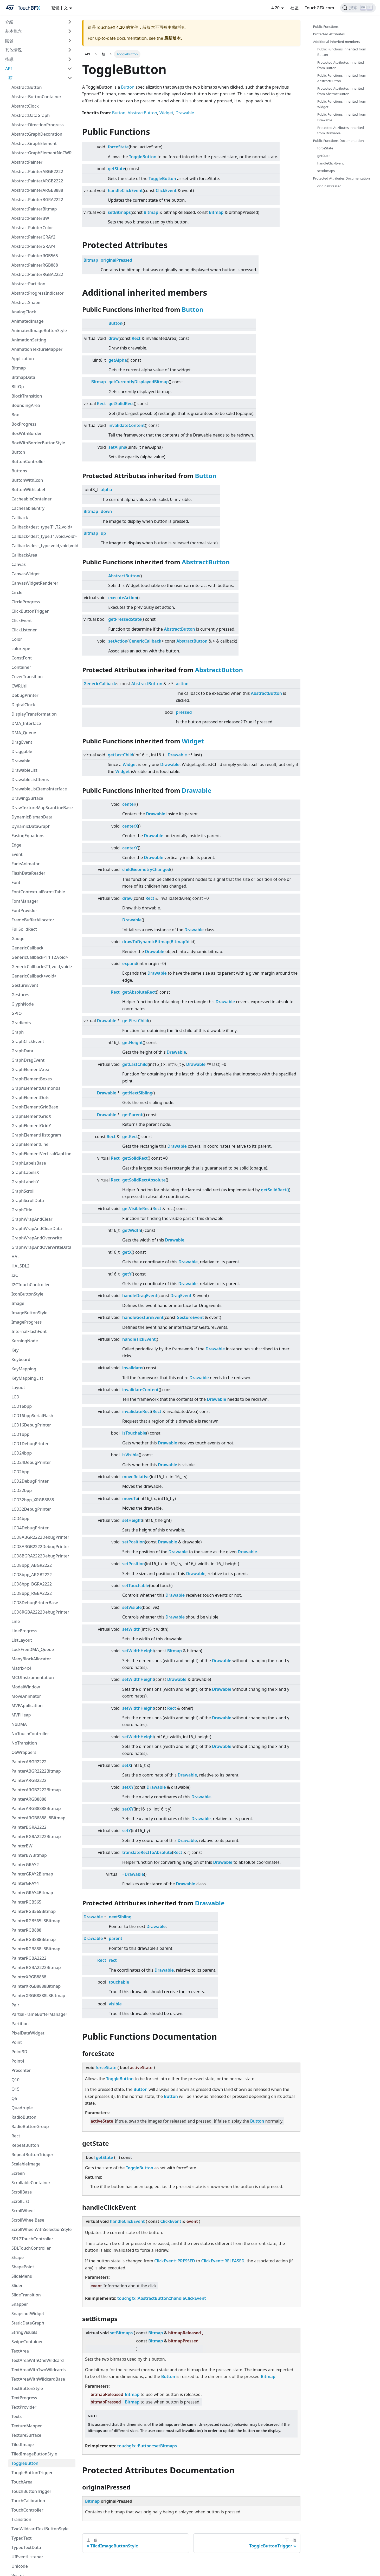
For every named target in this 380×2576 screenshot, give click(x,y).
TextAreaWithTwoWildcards (38, 2370)
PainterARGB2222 (29, 1780)
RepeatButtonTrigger (32, 2154)
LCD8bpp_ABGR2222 (31, 1565)
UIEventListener (27, 2557)
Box (15, 415)
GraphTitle (21, 1210)
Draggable (21, 751)
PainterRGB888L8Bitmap (35, 1949)
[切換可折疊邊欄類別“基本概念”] (69, 31)
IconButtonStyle (27, 1294)
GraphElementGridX (31, 1116)
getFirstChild (135, 1020)
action (182, 683)
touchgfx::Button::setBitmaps (147, 2446)
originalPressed (116, 260)
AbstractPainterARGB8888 (37, 190)
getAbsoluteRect (139, 992)
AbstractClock (25, 106)
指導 (9, 59)
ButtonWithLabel (28, 489)
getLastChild (120, 755)
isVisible (130, 1455)
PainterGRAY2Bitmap (32, 1874)
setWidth (131, 1629)
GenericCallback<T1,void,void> (41, 966)
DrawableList (24, 770)
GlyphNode (22, 1004)
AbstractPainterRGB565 (34, 256)
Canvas (18, 564)
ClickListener (24, 630)
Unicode (19, 2566)
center (128, 804)
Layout (18, 1387)
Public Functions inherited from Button (341, 52)
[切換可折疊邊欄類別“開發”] (69, 40)
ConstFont (21, 658)
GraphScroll (23, 1191)
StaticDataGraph (27, 2323)
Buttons (19, 471)
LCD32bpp (21, 1490)
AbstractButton (26, 87)
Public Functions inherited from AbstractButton (341, 78)
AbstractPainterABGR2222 (37, 171)
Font (15, 882)
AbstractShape (25, 302)
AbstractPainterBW (30, 218)
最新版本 (172, 38)
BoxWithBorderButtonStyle (38, 443)
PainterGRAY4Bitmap (32, 1892)
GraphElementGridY (31, 1125)
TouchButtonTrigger (31, 2491)
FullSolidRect (24, 929)
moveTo (130, 1498)
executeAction (122, 597)
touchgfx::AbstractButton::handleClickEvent (161, 2298)
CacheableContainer (31, 499)
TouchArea (22, 2482)
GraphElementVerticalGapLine (41, 1154)
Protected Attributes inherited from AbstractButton (340, 91)
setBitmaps (119, 212)
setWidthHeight (138, 1651)
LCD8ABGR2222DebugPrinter (40, 1537)
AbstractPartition (28, 284)
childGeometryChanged (146, 869)
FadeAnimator (25, 864)
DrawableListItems (30, 779)
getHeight (132, 1042)
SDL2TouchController (32, 2239)
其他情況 (13, 50)
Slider (17, 2285)
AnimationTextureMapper (36, 349)
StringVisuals (24, 2332)
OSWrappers (23, 1752)
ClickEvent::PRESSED (174, 2261)
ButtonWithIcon (27, 480)
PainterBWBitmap (29, 1855)
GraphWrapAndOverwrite (36, 1238)
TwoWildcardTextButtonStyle (39, 2529)
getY (127, 1274)
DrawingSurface (27, 798)
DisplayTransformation (34, 714)
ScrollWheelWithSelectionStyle (41, 2229)
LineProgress (24, 1631)
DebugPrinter (24, 695)
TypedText (21, 2538)
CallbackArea (24, 555)
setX (126, 1765)
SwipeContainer (27, 2341)
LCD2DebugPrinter (30, 1481)
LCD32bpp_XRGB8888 (32, 1500)
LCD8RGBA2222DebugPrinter (40, 1612)
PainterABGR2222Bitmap (36, 1771)
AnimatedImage (27, 321)
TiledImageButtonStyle (34, 2454)
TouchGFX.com (319, 8)
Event (17, 854)
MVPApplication (27, 1705)
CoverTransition (27, 676)
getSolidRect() (275, 1190)
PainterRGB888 (26, 1930)
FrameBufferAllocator (32, 920)
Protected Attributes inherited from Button (340, 65)
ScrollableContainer (30, 2182)
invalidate (132, 1368)
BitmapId (180, 941)
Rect (15, 2136)
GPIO (16, 1013)
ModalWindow (25, 1687)
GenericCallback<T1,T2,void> (39, 957)
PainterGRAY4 (25, 1883)
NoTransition (24, 1743)
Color (16, 639)
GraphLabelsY (25, 1182)
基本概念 (13, 31)
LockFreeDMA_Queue (32, 1649)
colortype (20, 648)
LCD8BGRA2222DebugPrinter (40, 1556)
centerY (130, 848)
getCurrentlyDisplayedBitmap (138, 382)
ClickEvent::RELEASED (222, 2261)
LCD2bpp (20, 1472)
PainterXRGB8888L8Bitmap (38, 1995)
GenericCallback (27, 948)
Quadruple (22, 2108)
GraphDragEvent (27, 1060)
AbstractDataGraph (30, 115)
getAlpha (117, 360)
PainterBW (22, 1846)
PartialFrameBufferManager (39, 2014)
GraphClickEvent (27, 1041)
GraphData (22, 1051)
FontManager (24, 901)
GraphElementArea (30, 1069)
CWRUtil (19, 686)
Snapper (19, 2304)
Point (16, 2042)
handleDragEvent (139, 1295)
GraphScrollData (27, 1200)
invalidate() (192, 2430)
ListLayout (21, 1640)
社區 (294, 8)
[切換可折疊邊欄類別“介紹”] (69, 22)
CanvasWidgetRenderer (34, 583)
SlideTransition (26, 2295)
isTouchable (134, 1433)
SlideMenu (21, 2276)
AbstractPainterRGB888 (34, 265)
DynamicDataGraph (30, 826)
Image (17, 1303)
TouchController (27, 2510)
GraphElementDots (30, 1097)
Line (15, 1621)
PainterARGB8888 (29, 1799)
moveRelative (136, 1476)
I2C (14, 1275)
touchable (119, 1982)
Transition (21, 2519)
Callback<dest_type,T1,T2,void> (42, 527)
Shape (17, 2257)
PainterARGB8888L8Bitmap (38, 1818)
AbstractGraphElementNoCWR (41, 153)
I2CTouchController (30, 1284)
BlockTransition (26, 396)
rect (113, 1960)
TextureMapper (26, 2426)
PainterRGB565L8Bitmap (35, 1921)
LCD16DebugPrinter (31, 1425)
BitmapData (23, 377)
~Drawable (133, 1874)
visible (115, 2004)
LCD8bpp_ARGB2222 (31, 1574)
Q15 (15, 2089)
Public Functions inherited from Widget (341, 104)
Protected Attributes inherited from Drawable (340, 130)
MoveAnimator (26, 1696)
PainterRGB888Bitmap (33, 1939)
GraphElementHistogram (36, 1135)
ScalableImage (26, 2164)
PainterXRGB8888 (28, 1977)
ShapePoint (22, 2267)
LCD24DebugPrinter (31, 1462)
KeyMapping (23, 1369)
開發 (9, 40)
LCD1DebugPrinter (30, 1443)
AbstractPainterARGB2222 (37, 181)
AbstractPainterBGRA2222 (37, 199)
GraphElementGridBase (34, 1107)
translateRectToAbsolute (147, 1852)
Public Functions (326, 26)
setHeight (132, 1520)
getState (116, 168)
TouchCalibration (28, 2501)
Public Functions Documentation (338, 140)
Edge (16, 845)
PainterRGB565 (26, 1902)
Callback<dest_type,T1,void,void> (43, 536)
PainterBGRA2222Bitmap (36, 1836)
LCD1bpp (20, 1434)
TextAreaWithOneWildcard (37, 2360)
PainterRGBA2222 (29, 1958)
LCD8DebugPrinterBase (34, 1603)
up (103, 533)
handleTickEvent (139, 1339)
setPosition (133, 1542)
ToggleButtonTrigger (32, 2472)
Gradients (21, 1023)
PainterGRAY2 (25, 1864)
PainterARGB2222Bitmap (36, 1790)
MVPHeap (21, 1715)
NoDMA (19, 1724)
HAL (15, 1256)
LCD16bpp (21, 1406)
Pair (15, 2005)
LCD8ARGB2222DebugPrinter (40, 1546)
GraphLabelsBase (28, 1163)
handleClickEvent (125, 190)
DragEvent (21, 742)
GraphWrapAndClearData (36, 1228)
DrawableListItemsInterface (39, 789)
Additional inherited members (336, 41)
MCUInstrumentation (32, 1677)
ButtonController (28, 461)
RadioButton (23, 2117)
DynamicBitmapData (32, 817)
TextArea (20, 2351)
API (8, 68)
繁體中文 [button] (59, 8)
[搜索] (358, 7)
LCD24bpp (21, 1453)
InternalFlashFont (29, 1331)
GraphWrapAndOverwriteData (41, 1247)
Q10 (15, 2080)
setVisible (132, 1607)
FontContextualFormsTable (38, 892)
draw (113, 338)
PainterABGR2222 (29, 1762)
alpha (106, 489)
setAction (117, 641)
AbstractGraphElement (34, 143)
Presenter (21, 2070)
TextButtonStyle (27, 2388)
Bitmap (18, 368)
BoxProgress (23, 424)
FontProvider (24, 910)
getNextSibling (137, 1093)
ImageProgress (26, 1322)
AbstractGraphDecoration (36, 134)
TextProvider (23, 2407)
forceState (118, 147)
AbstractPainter (26, 162)
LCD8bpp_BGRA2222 (31, 1584)
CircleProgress (25, 602)
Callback (19, 517)
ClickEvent (21, 620)
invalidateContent (126, 425)
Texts (16, 2416)
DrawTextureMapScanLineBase (42, 807)
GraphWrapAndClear (32, 1219)
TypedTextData (26, 2547)
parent (115, 1938)
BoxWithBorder (26, 433)
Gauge (17, 938)
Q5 (14, 2098)
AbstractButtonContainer (36, 97)
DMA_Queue (23, 733)
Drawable (20, 761)
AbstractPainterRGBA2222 (37, 274)
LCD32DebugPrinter (31, 1509)
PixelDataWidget (27, 2033)
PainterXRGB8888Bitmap (36, 1986)
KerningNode (24, 1341)
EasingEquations (27, 835)
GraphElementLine (29, 1144)
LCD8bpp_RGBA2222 (31, 1593)
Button (18, 452)
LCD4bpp (20, 1518)
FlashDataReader (28, 873)
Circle (16, 592)
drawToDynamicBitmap (145, 941)
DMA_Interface (26, 723)
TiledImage (22, 2444)
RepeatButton (25, 2145)
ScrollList (20, 2201)
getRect (130, 1136)
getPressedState (124, 619)
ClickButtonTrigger (30, 611)
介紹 (9, 22)
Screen (18, 2173)
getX (127, 1252)
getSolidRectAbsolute (144, 1180)
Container (21, 667)
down (106, 511)
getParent (132, 1115)
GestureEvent (24, 985)
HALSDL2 (20, 1266)
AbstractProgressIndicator (37, 293)
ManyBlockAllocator (31, 1659)
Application (22, 358)
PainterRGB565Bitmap (33, 1911)
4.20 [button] (275, 8)
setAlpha (117, 447)
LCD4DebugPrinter (30, 1528)
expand (129, 963)
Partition (20, 2023)
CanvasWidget (25, 574)
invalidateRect (136, 1411)
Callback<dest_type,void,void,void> (43, 546)
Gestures (20, 995)
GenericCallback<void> (34, 976)
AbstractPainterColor (32, 227)
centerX (130, 826)
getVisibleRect (136, 1208)
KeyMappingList (27, 1378)
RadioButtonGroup (30, 2126)
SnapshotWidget (27, 2313)
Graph (17, 1032)
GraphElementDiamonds (35, 1088)
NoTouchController (30, 1733)
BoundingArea (25, 405)
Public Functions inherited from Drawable (341, 117)
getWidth (131, 1230)
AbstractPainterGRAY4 (33, 246)
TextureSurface (26, 2435)
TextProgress (24, 2398)
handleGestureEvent (143, 1317)
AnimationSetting (28, 340)
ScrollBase (21, 2192)
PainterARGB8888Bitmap (36, 1808)
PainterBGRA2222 (29, 1827)
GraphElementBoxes (31, 1079)
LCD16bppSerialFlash (32, 1415)
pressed (184, 712)
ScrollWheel (23, 2211)
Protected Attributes (329, 34)
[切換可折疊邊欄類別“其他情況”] (69, 50)
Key (14, 1350)
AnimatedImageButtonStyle (39, 330)
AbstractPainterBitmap (34, 209)
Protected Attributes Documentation (341, 178)
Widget (166, 113)
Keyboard (20, 1359)
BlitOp (17, 386)
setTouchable (135, 1585)
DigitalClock (23, 705)
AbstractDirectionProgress (37, 125)
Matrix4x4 (21, 1668)
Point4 (17, 2061)
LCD (15, 1397)
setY (126, 1830)
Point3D (19, 2052)
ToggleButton (24, 2463)
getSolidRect (121, 403)
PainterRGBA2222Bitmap (36, 1967)
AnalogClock (23, 312)
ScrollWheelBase (27, 2220)
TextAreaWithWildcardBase (38, 2379)
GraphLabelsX (25, 1172)
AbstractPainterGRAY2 (33, 237)
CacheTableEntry (27, 508)
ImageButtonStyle (29, 1313)
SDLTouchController (31, 2248)
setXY (128, 1787)
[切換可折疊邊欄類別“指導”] (69, 59)
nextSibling (120, 1917)
